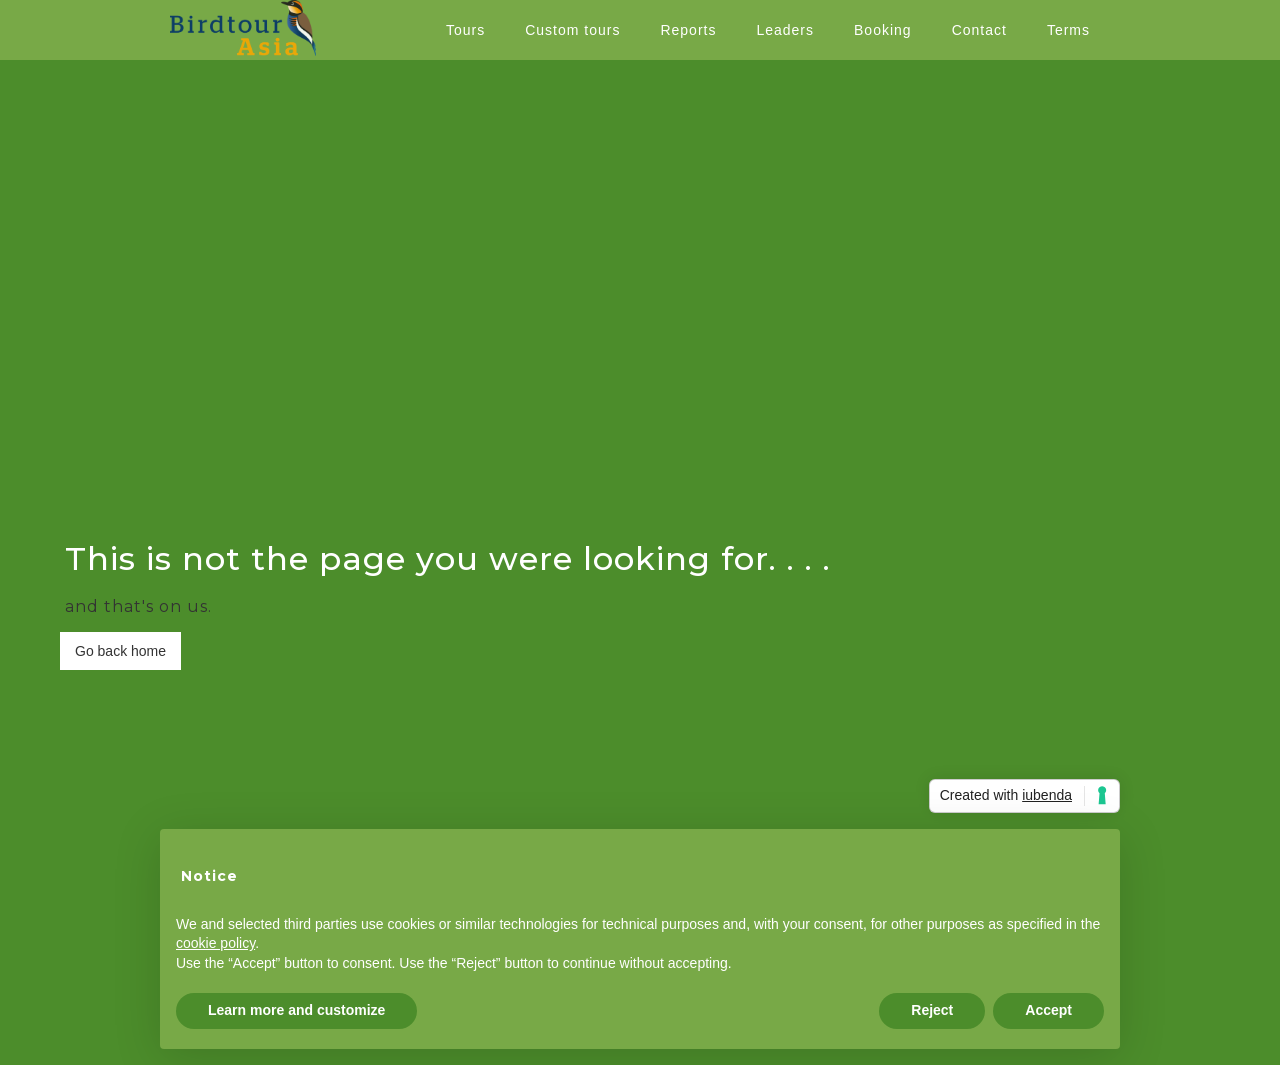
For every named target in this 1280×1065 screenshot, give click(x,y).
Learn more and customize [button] (296, 1010)
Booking (883, 30)
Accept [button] (1048, 1010)
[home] (243, 28)
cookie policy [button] (215, 943)
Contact (979, 30)
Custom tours (572, 30)
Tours (465, 30)
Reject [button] (932, 1010)
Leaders (785, 30)
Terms (1068, 30)
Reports (688, 30)
